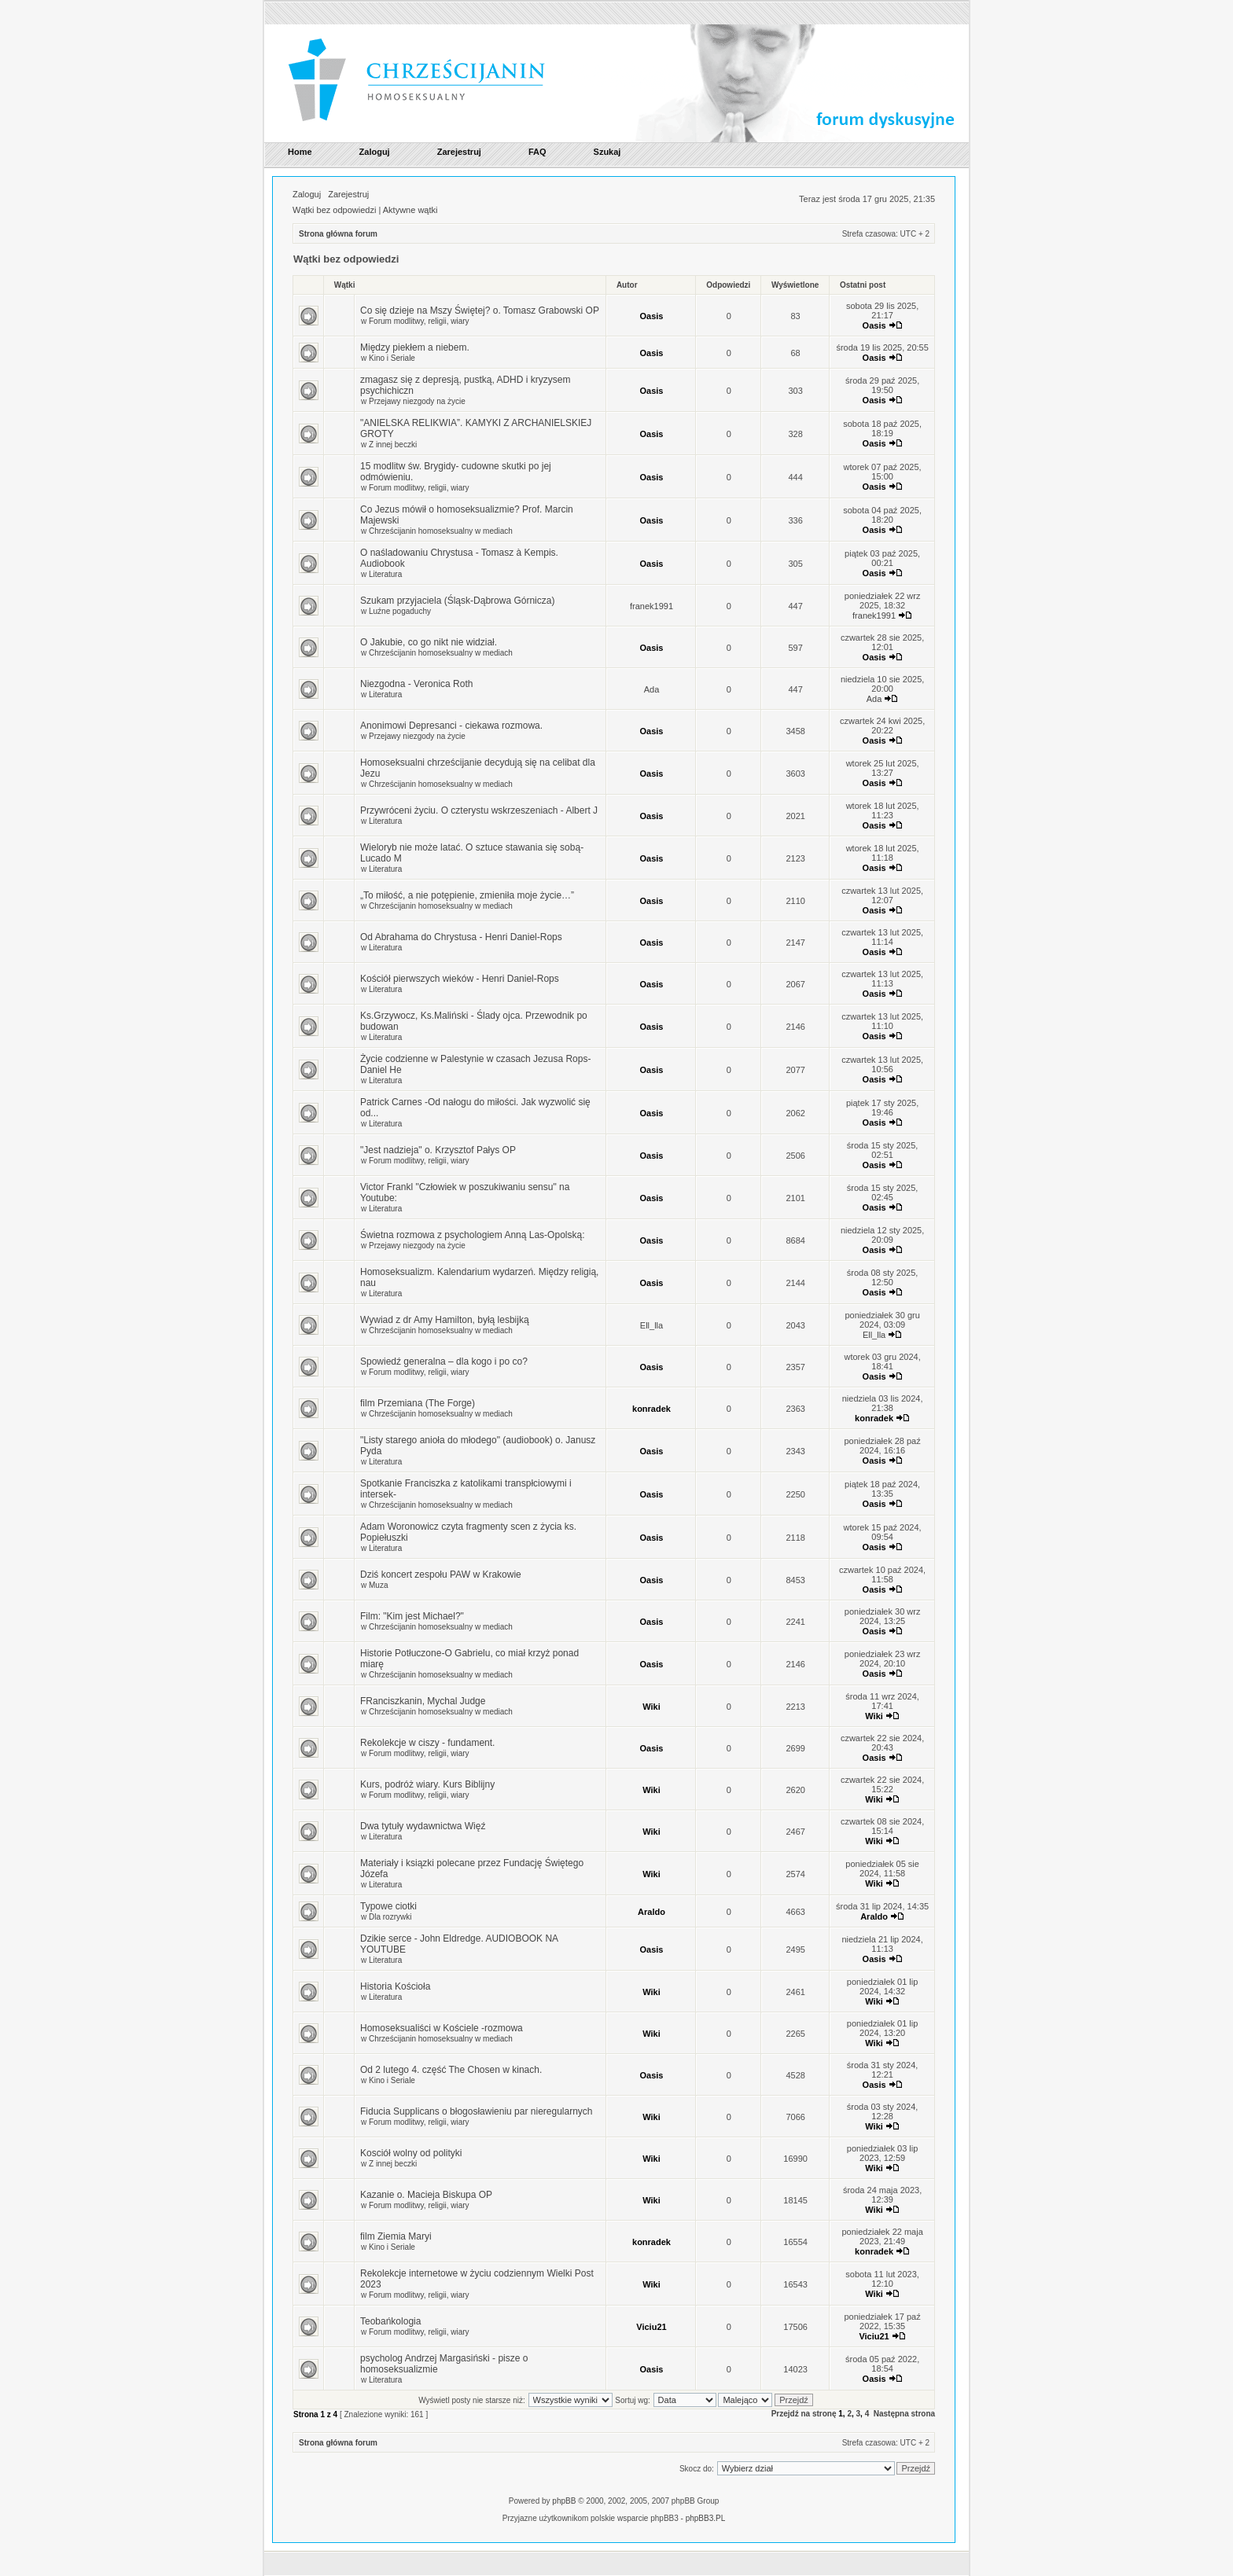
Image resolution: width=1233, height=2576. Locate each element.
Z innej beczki (393, 444)
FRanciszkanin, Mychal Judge (422, 1701)
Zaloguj (307, 194)
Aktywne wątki (410, 210)
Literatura (385, 574)
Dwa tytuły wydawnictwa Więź (422, 1826)
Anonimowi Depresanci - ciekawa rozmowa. (451, 725)
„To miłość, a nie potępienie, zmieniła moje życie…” (467, 895)
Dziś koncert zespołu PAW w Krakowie (440, 1574)
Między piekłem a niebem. (414, 347)
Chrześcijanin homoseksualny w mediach (441, 531)
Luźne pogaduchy (400, 611)
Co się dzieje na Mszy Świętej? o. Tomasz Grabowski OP (479, 310)
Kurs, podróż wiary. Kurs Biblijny (427, 1784)
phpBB (564, 2501)
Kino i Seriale (392, 358)
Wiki (651, 1706)
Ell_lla (651, 1325)
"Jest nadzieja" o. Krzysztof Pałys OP (438, 1150)
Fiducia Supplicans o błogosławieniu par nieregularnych (476, 2111)
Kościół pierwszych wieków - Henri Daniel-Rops (459, 978)
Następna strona (904, 2413)
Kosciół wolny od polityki (411, 2153)
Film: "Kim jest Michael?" (412, 1616)
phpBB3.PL (706, 2518)
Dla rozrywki (390, 1917)
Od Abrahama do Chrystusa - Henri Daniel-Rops (461, 937)
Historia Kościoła (395, 1986)
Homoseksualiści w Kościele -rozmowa (441, 2028)
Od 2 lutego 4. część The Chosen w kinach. (451, 2069)
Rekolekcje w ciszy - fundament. (427, 1742)
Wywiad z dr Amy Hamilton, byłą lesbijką (444, 1319)
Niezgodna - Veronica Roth (416, 683)
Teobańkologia (390, 2321)
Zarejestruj (348, 194)
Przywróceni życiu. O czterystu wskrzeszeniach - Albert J (479, 810)
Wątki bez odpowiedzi (334, 210)
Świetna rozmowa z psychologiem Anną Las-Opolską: (472, 1234)
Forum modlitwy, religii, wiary (419, 321)
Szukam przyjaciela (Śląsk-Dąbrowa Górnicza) (457, 600)
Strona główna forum (338, 234)
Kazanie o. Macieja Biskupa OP (426, 2194)
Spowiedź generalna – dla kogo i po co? (444, 1361)
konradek (651, 1408)
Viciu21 (651, 2327)
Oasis (652, 316)
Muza (378, 1585)
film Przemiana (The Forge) (417, 1403)
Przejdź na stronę (804, 2413)
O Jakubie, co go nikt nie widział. (428, 642)
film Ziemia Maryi (396, 2236)
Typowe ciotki (388, 1906)
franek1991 (651, 606)
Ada (652, 689)
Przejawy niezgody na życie (417, 401)
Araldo (651, 1911)
